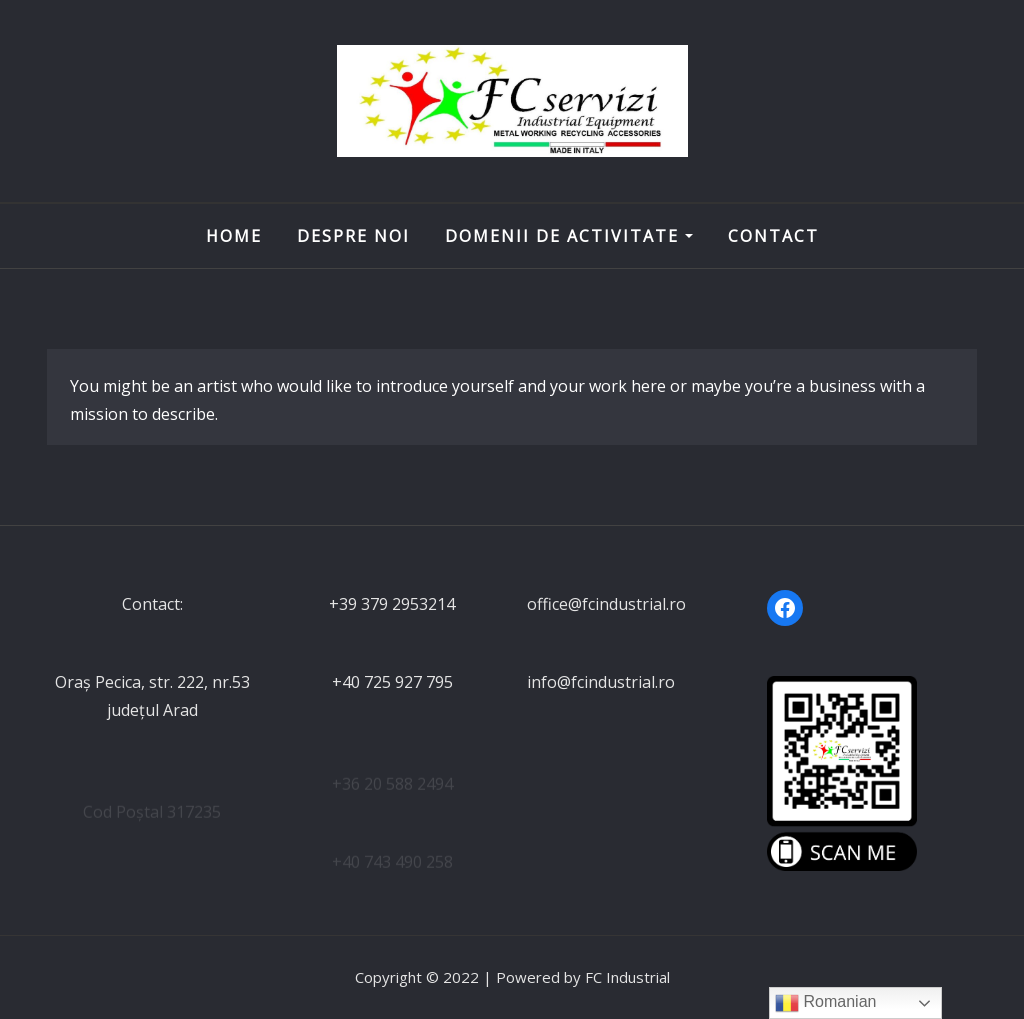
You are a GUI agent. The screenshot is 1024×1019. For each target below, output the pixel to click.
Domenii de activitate (569, 236)
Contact (773, 236)
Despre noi (353, 236)
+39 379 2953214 (392, 604)
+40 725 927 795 (392, 682)
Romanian (825, 1003)
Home (234, 236)
